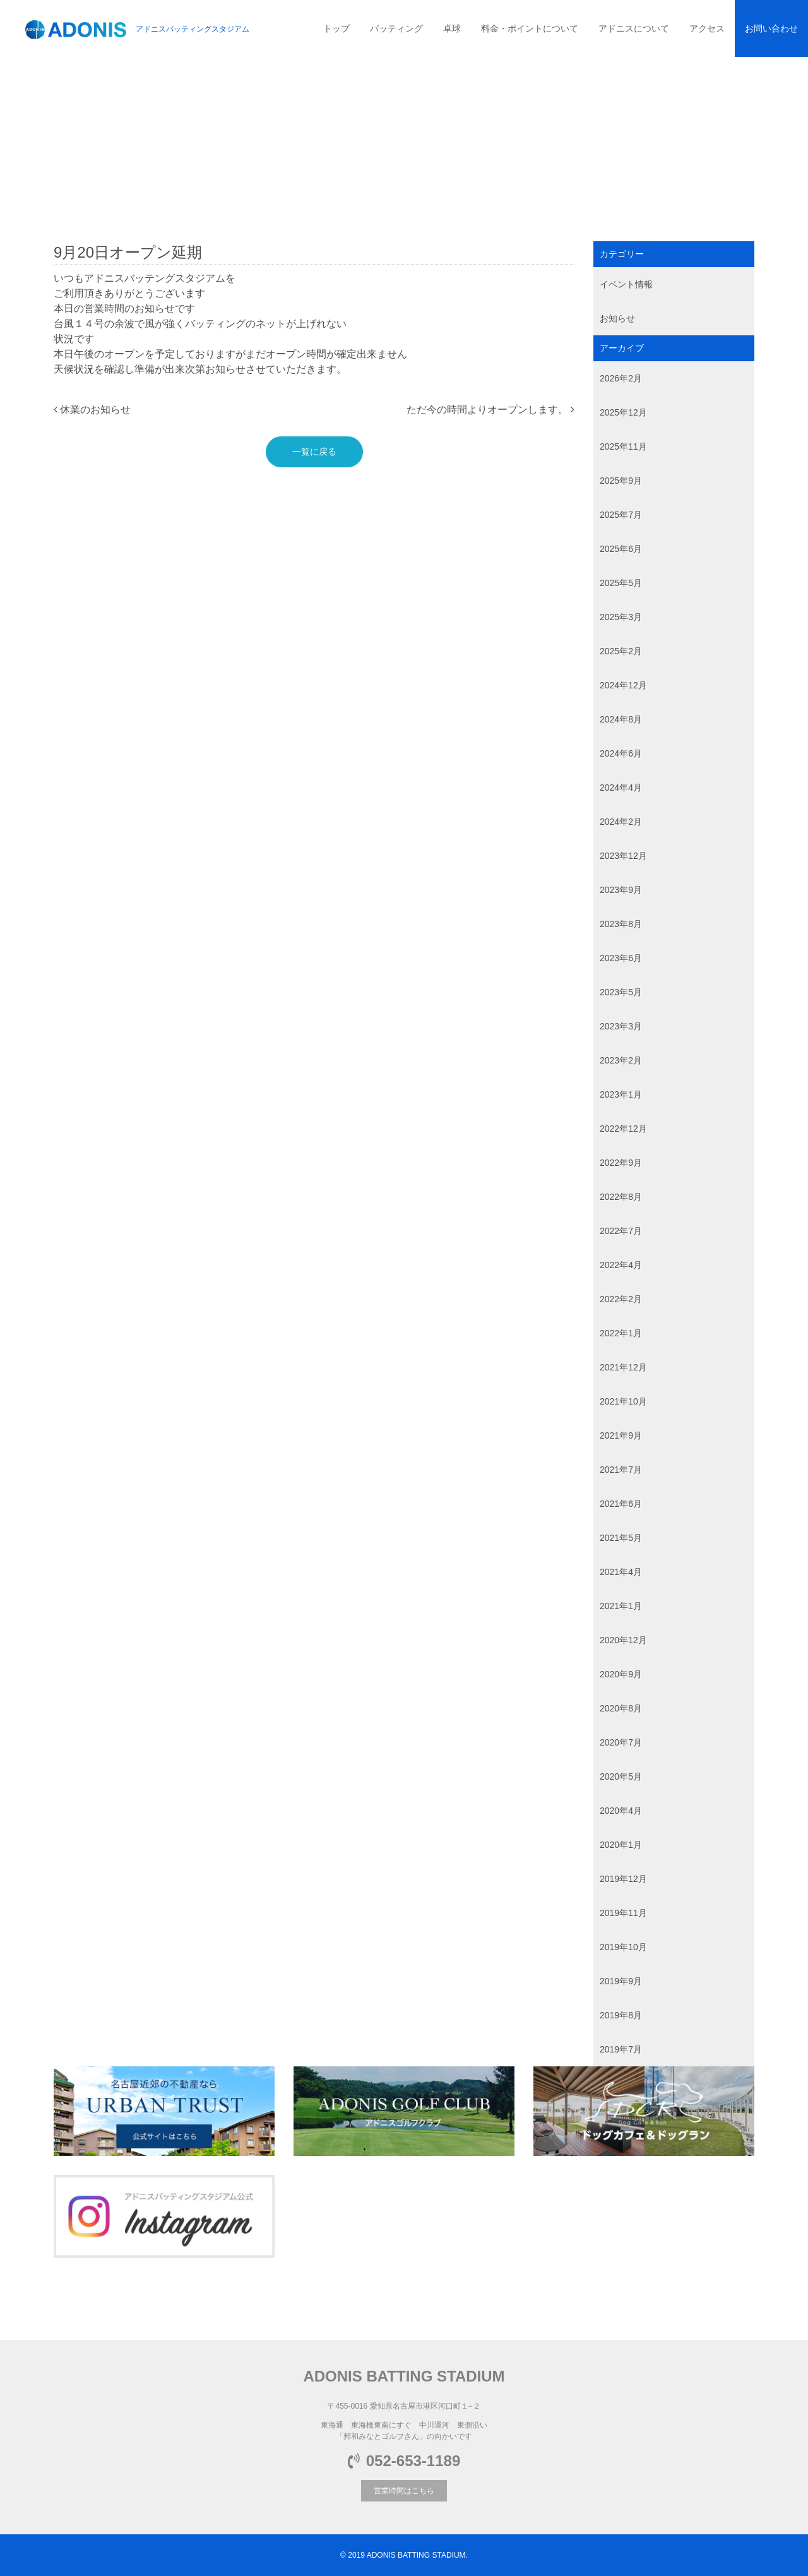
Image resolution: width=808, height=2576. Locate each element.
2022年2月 (621, 1299)
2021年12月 (623, 1367)
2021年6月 (621, 1504)
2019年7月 (621, 2049)
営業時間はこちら (404, 2490)
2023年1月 (621, 1094)
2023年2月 (621, 1060)
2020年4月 (621, 1811)
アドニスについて (633, 28)
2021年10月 (623, 1401)
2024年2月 (621, 822)
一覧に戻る (314, 451)
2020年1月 (621, 1845)
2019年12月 (623, 1879)
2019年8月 (621, 2015)
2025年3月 (621, 617)
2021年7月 (621, 1470)
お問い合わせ (771, 28)
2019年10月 (623, 1947)
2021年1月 (621, 1606)
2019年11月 (623, 1913)
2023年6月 (621, 958)
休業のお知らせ (92, 409)
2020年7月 (621, 1742)
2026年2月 (621, 378)
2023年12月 (623, 856)
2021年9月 (621, 1435)
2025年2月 (621, 651)
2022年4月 (621, 1265)
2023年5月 (621, 992)
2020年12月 (623, 1640)
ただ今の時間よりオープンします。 (490, 409)
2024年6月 (621, 753)
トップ (336, 28)
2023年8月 (621, 924)
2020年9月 (621, 1674)
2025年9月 (621, 481)
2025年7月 (621, 515)
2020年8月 (621, 1708)
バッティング (396, 28)
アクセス (707, 28)
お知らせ (617, 318)
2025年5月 (621, 583)
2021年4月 (621, 1572)
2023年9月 (621, 890)
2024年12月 (623, 685)
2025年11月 (623, 446)
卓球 (452, 28)
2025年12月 (623, 412)
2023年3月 (621, 1026)
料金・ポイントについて (529, 28)
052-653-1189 (404, 2460)
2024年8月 (621, 719)
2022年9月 (621, 1163)
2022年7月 (621, 1231)
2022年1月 (621, 1333)
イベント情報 (626, 284)
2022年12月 (623, 1128)
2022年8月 (621, 1197)
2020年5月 (621, 1776)
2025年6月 (621, 549)
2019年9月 (621, 1981)
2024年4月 (621, 787)
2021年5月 (621, 1538)
